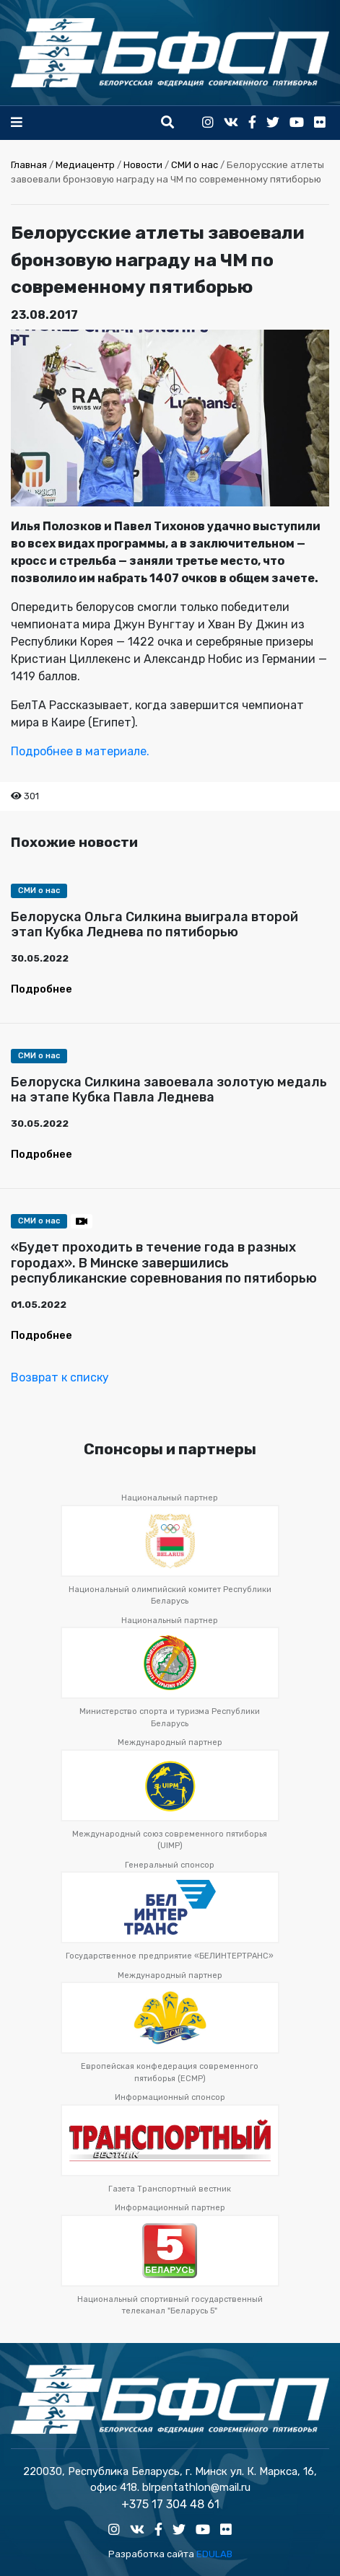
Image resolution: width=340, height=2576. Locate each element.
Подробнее (41, 989)
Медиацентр (85, 164)
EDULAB (214, 2554)
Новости (142, 164)
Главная (29, 164)
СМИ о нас (194, 164)
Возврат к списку (60, 1377)
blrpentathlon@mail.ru (196, 2487)
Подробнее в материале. (81, 751)
